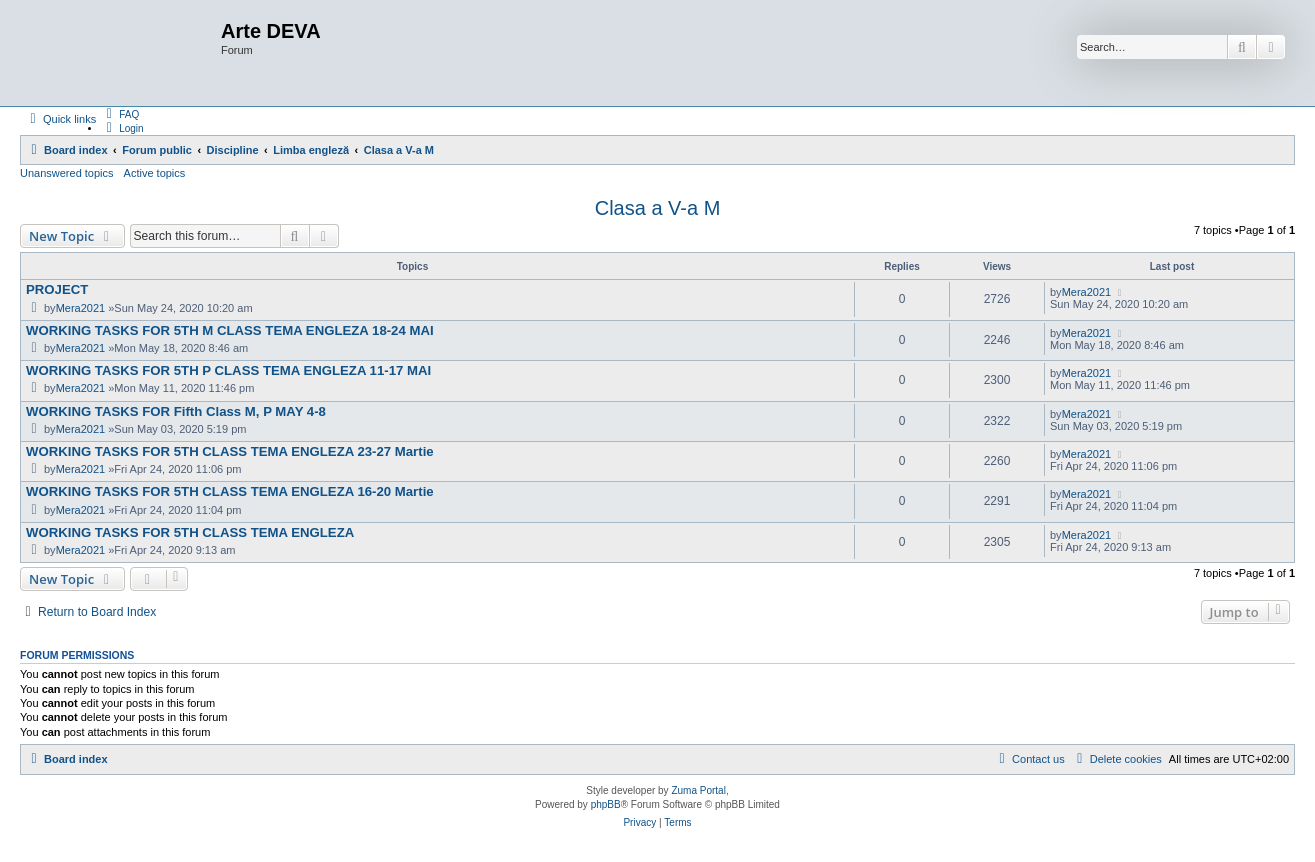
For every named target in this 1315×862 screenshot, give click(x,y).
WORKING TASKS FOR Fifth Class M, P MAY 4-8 (176, 411)
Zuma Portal (698, 790)
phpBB (606, 804)
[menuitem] (120, 114)
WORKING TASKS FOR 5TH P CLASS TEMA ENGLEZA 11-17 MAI (228, 370)
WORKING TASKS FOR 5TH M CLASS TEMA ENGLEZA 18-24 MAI (230, 330)
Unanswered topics (67, 173)
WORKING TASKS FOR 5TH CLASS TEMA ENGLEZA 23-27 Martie (230, 451)
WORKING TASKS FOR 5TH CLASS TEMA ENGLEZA (190, 532)
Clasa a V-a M (658, 208)
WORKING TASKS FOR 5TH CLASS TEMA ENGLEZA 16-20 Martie (230, 491)
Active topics (155, 173)
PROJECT (57, 289)
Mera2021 (81, 308)
